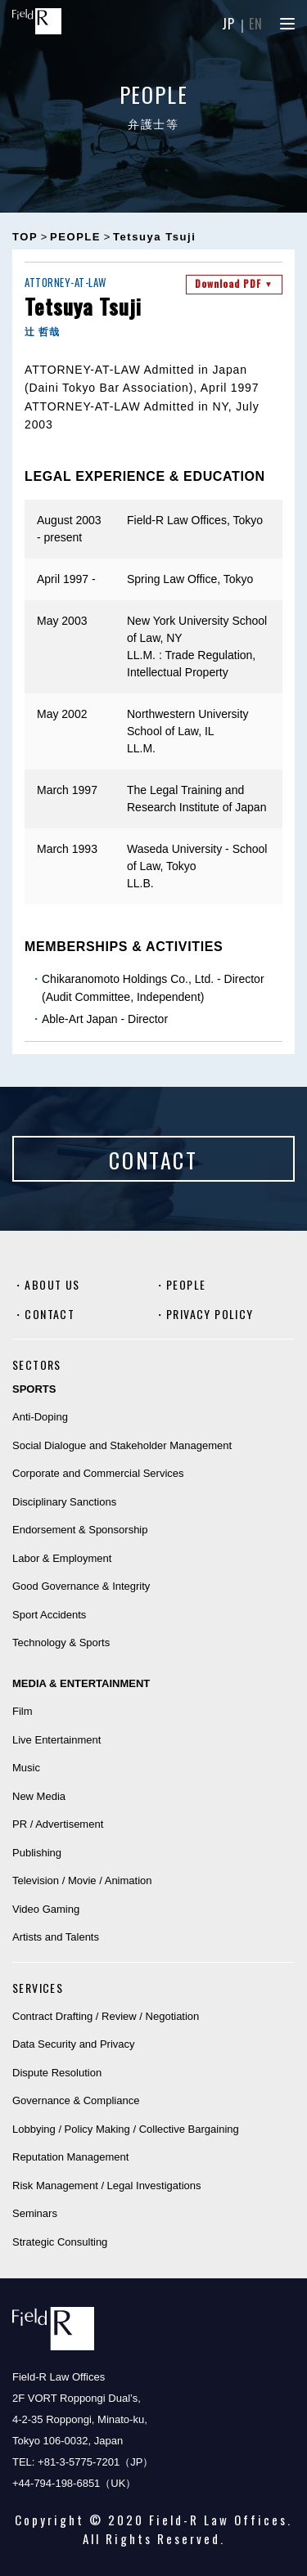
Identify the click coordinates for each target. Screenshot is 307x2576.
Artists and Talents (55, 1937)
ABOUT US (52, 1284)
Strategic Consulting (59, 2242)
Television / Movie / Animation (82, 1880)
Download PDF (234, 283)
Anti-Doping (40, 1417)
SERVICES (37, 1987)
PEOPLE (185, 1284)
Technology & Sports (61, 1642)
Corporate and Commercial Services (98, 1473)
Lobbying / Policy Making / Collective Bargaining (125, 2129)
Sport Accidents (49, 1615)
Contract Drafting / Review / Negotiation (105, 2016)
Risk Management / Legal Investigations (106, 2185)
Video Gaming (45, 1909)
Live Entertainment (56, 1740)
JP (229, 24)
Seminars (34, 2213)
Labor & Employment (61, 1558)
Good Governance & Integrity (81, 1586)
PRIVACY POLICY (210, 1313)
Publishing (36, 1853)
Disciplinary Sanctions (64, 1502)
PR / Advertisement (57, 1824)
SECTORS (36, 1364)
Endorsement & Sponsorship (79, 1530)
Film (22, 1711)
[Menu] (287, 23)
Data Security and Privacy (73, 2044)
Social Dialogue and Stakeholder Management (122, 1445)
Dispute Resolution (57, 2073)
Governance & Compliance (75, 2100)
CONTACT (49, 1313)
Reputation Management (70, 2157)
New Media (38, 1796)
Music (26, 1767)
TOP (25, 237)
